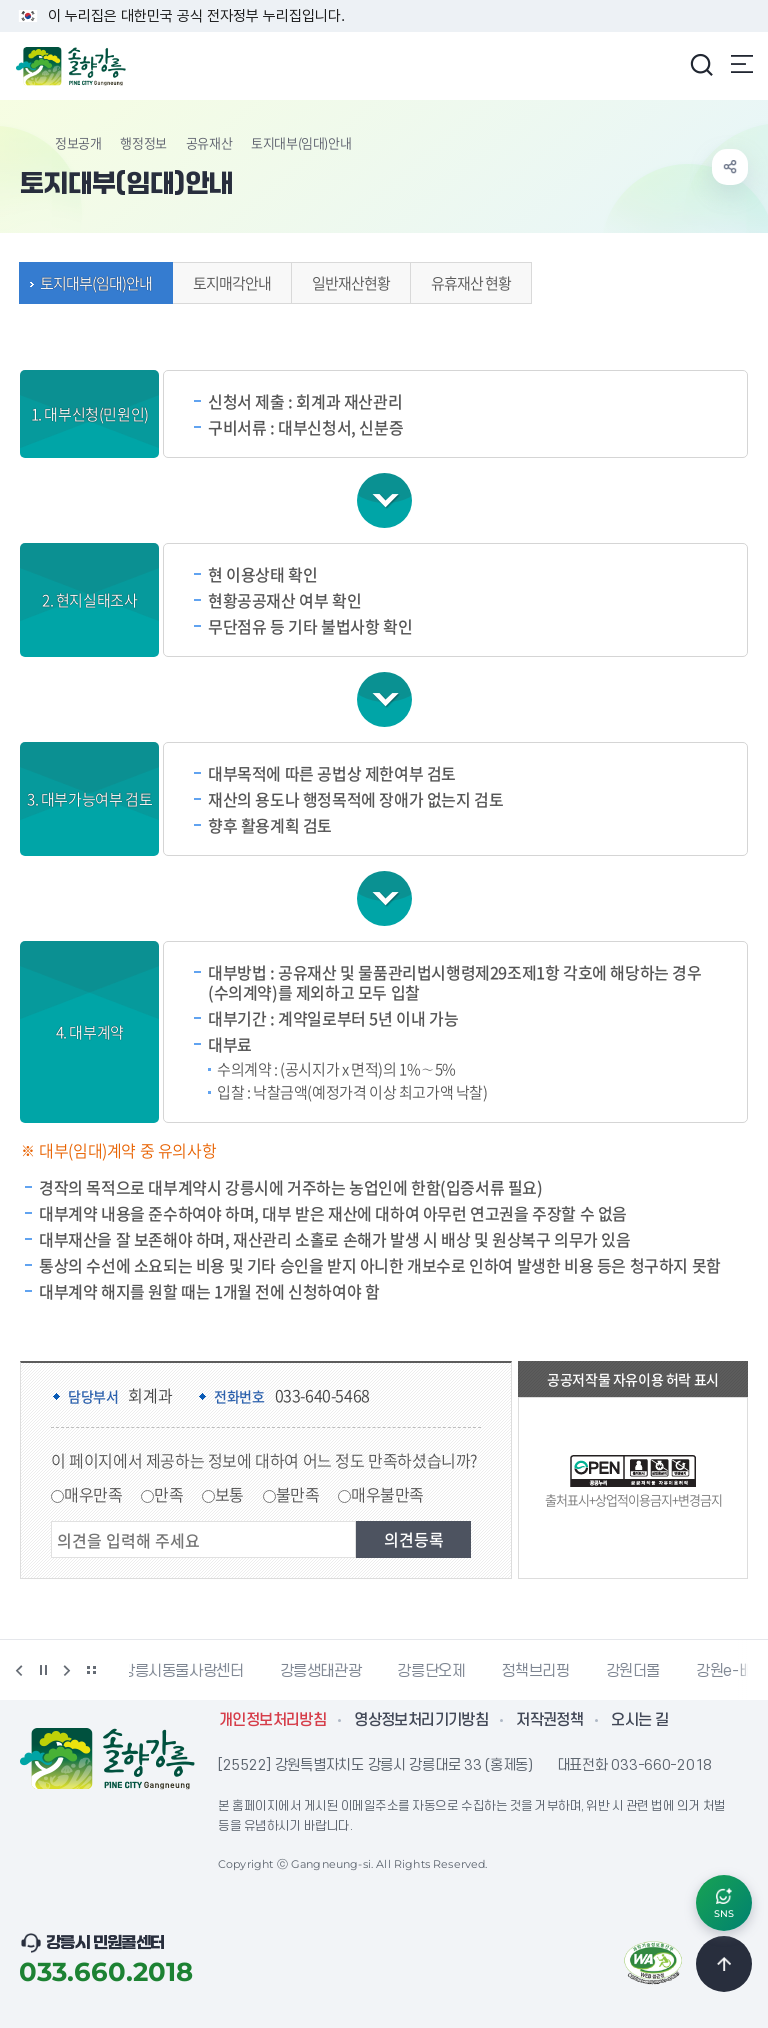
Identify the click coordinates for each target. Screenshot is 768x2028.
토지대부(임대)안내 (91, 283)
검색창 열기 (701, 64)
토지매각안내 (227, 283)
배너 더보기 (91, 1670)
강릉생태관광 (329, 1671)
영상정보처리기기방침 (421, 1720)
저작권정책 (549, 1720)
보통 (229, 1494)
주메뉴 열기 (742, 64)
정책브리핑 (543, 1671)
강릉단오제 (439, 1671)
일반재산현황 (346, 283)
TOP (724, 1964)
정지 (43, 1670)
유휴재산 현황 (466, 283)
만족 (168, 1494)
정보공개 (78, 142)
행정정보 (143, 142)
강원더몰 (641, 1671)
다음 (67, 1670)
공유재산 (209, 142)
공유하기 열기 (730, 167)
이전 (19, 1670)
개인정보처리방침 (272, 1720)
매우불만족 (387, 1494)
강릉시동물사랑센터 (190, 1671)
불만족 (298, 1494)
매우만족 (93, 1494)
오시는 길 (639, 1720)
